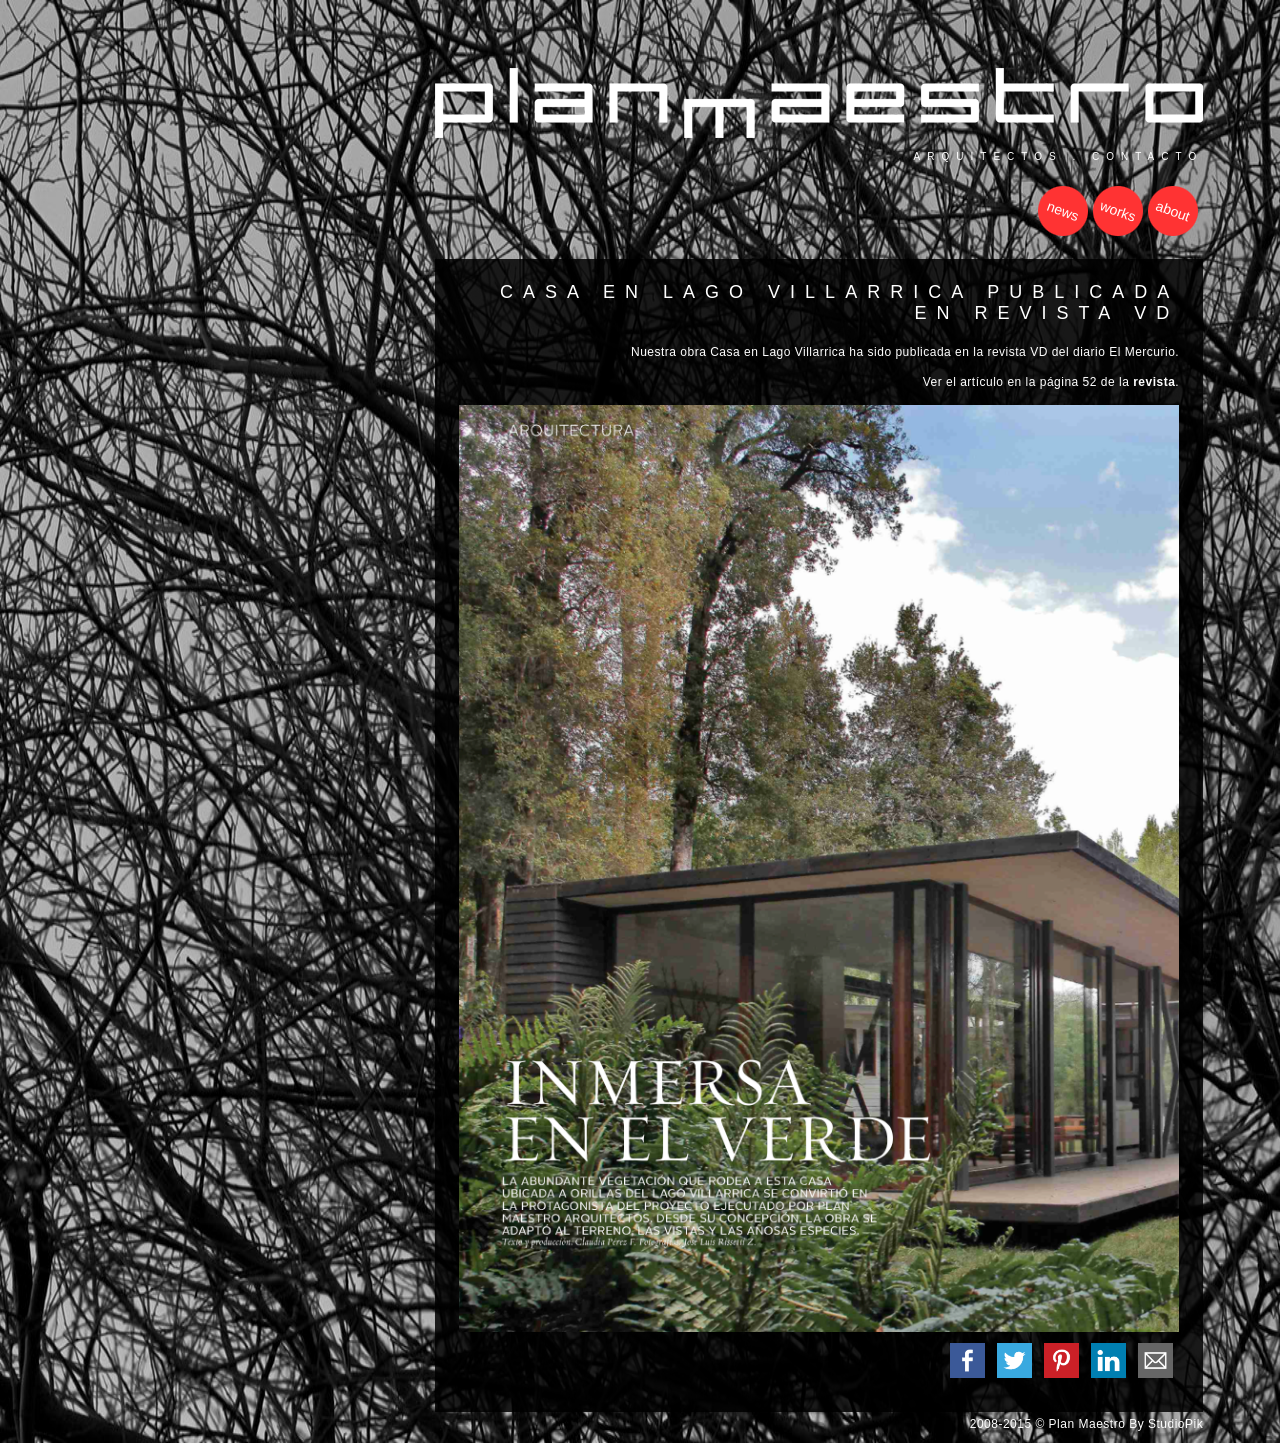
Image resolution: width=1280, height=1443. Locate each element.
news (1063, 211)
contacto (1147, 156)
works (1118, 212)
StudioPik (1175, 1424)
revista (1154, 382)
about (1173, 211)
